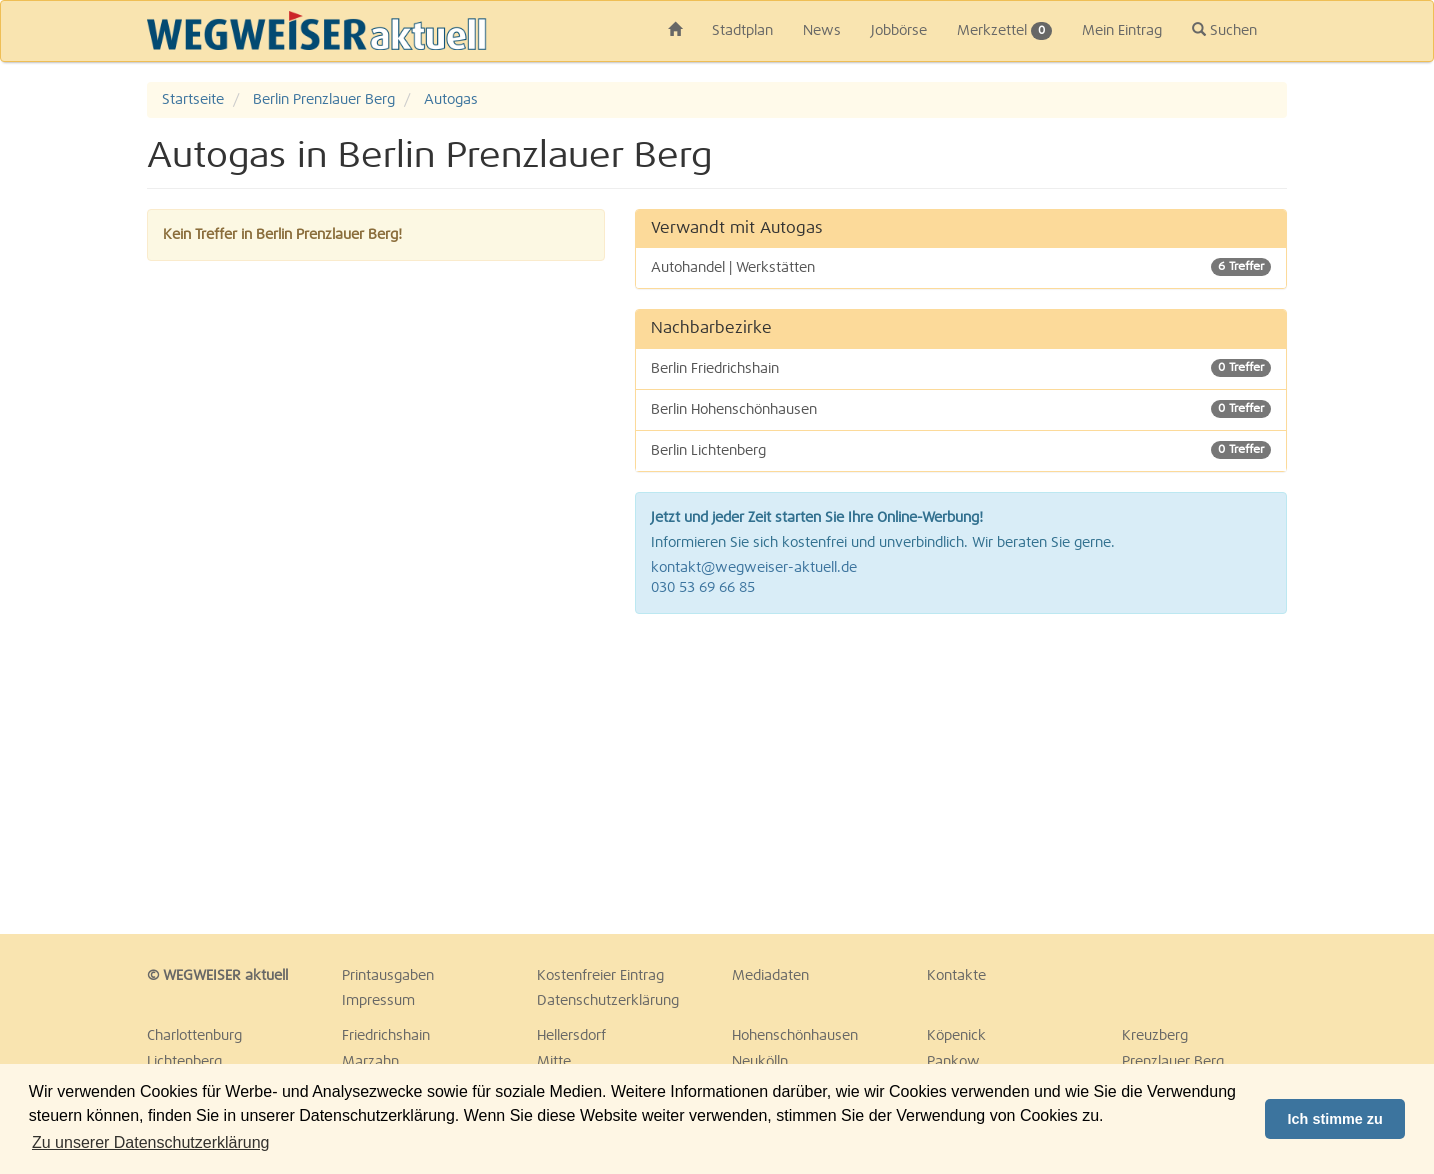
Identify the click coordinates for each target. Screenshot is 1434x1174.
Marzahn (370, 1062)
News (822, 31)
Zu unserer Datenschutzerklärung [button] (150, 1142)
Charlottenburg (194, 1036)
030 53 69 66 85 (703, 588)
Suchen (1224, 30)
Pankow (953, 1062)
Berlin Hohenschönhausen (961, 409)
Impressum (378, 1001)
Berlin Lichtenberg (961, 450)
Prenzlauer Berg (1173, 1062)
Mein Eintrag (1122, 31)
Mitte (554, 1062)
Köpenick (956, 1036)
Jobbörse (899, 31)
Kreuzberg (1155, 1036)
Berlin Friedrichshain (961, 368)
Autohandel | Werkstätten (961, 267)
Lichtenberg (184, 1062)
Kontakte (956, 976)
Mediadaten (770, 976)
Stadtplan (742, 31)
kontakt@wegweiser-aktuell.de (754, 568)
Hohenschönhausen (795, 1036)
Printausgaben (388, 976)
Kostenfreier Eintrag (600, 976)
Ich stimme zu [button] (1335, 1119)
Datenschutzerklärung (608, 1001)
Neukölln (760, 1062)
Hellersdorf (571, 1036)
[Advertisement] (961, 774)
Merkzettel (1004, 31)
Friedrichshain (386, 1036)
